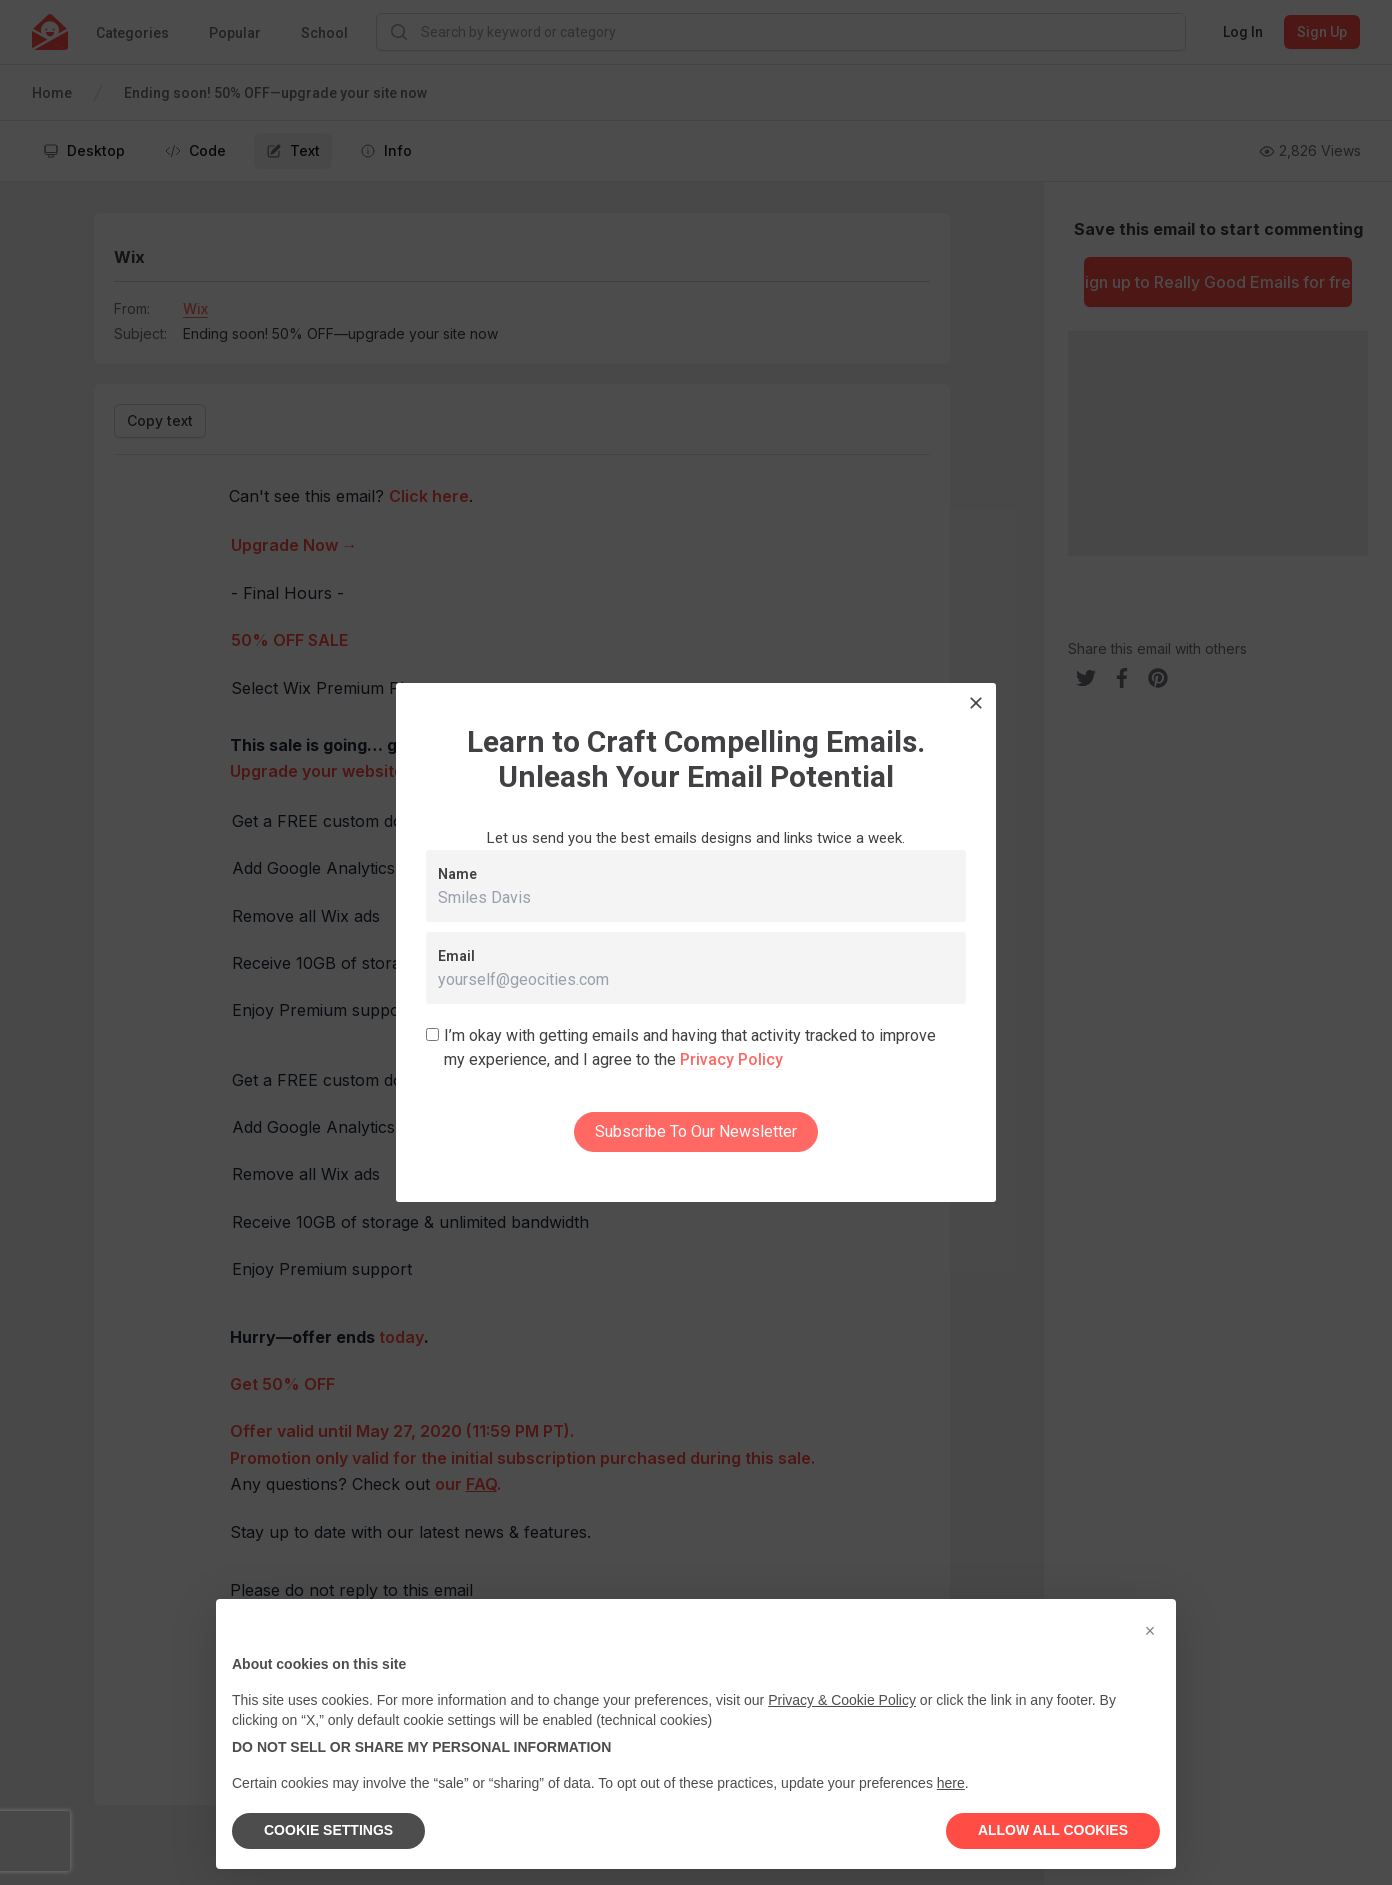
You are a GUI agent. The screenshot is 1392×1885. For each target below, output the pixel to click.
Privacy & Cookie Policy (842, 1700)
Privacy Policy (731, 1059)
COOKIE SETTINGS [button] (328, 1830)
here (951, 1783)
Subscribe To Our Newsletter (696, 1131)
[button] (1150, 1631)
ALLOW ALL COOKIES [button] (1053, 1830)
